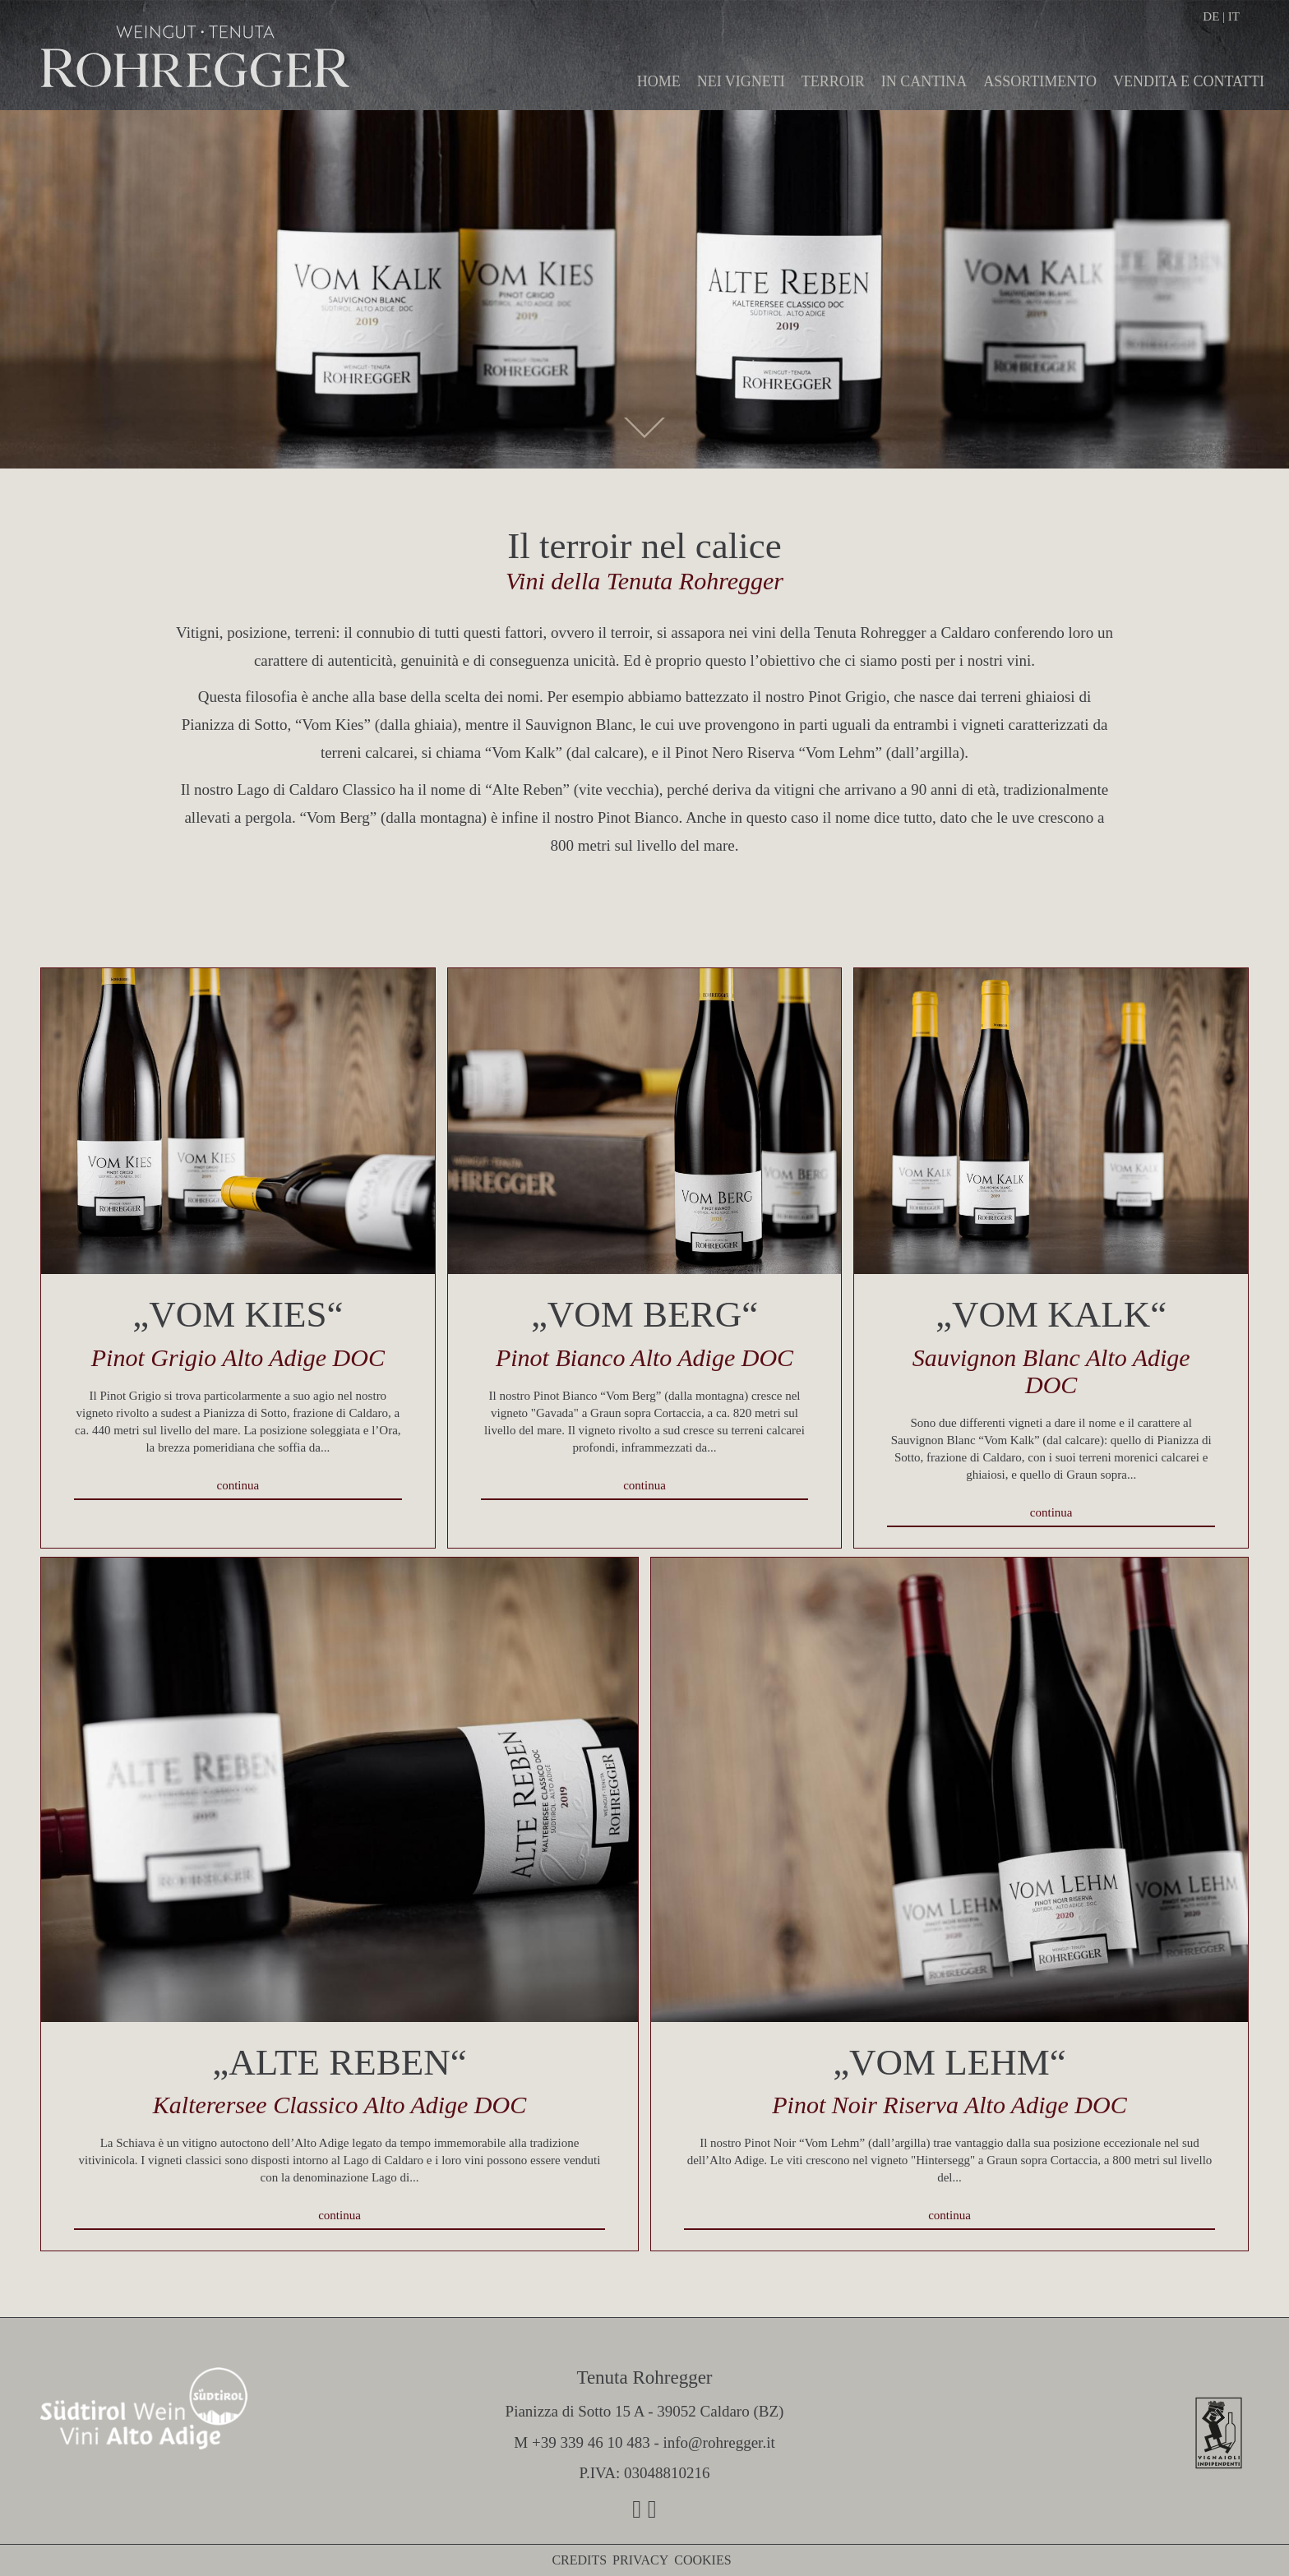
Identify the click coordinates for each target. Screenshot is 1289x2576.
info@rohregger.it (718, 2442)
